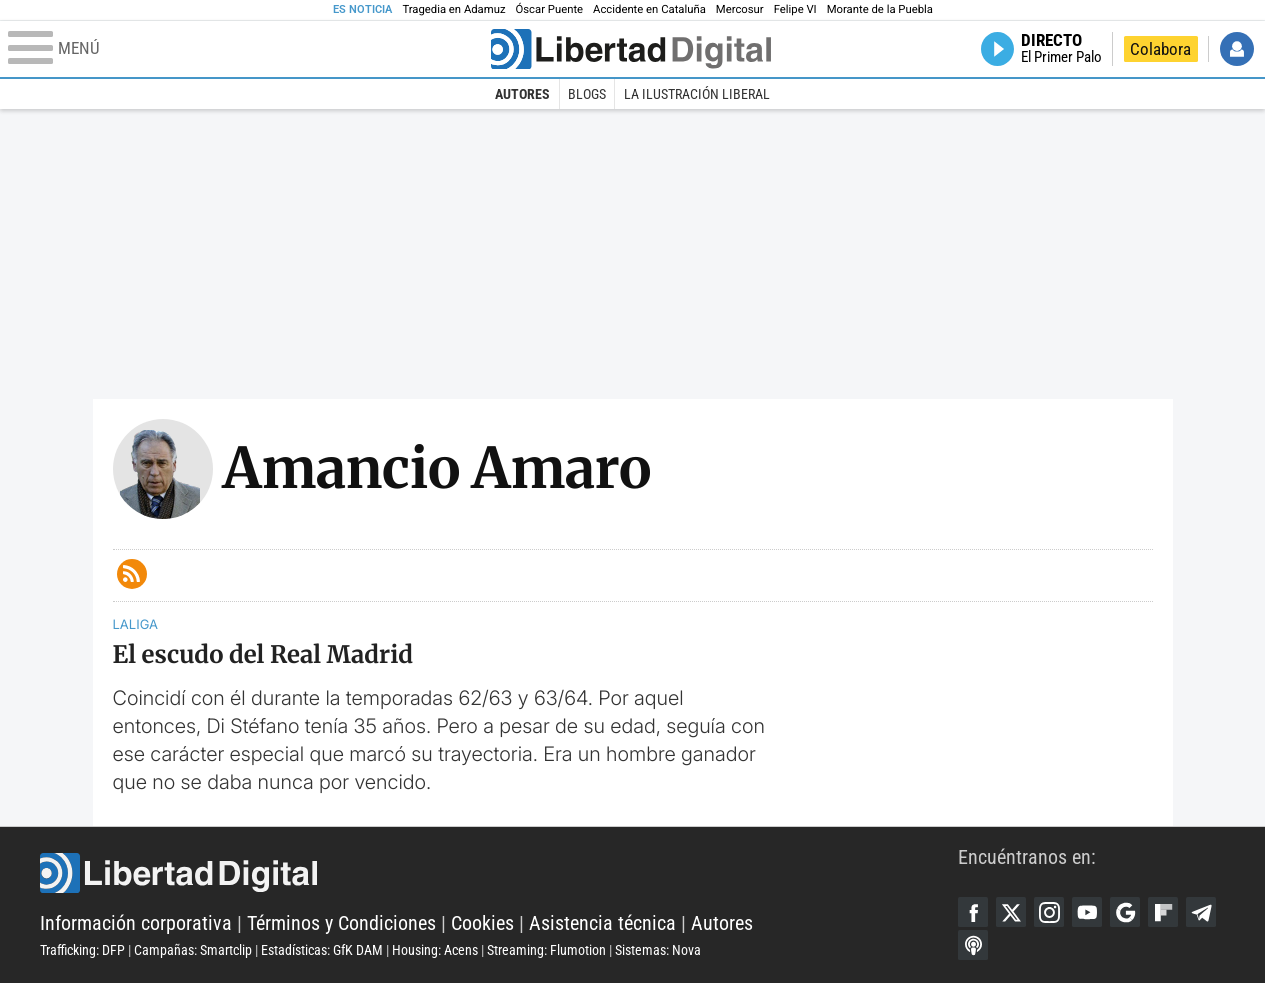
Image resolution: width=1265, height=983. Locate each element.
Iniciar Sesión (1237, 49)
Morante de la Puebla (880, 9)
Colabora (1160, 49)
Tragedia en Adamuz (453, 9)
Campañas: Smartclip (193, 950)
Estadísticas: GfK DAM (322, 950)
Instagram (1049, 912)
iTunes (973, 945)
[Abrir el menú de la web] (247, 49)
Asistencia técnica (602, 923)
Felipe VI (795, 9)
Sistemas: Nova (658, 950)
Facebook (973, 912)
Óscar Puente (550, 9)
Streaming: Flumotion (546, 950)
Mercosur (740, 9)
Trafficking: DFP (82, 950)
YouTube (1087, 912)
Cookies (482, 923)
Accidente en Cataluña (649, 9)
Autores (522, 94)
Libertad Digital (499, 873)
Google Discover (1125, 912)
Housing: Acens (435, 950)
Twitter (1011, 912)
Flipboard (1163, 912)
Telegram (1201, 912)
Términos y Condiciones (341, 923)
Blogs (587, 94)
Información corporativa (136, 923)
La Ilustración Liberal (697, 94)
